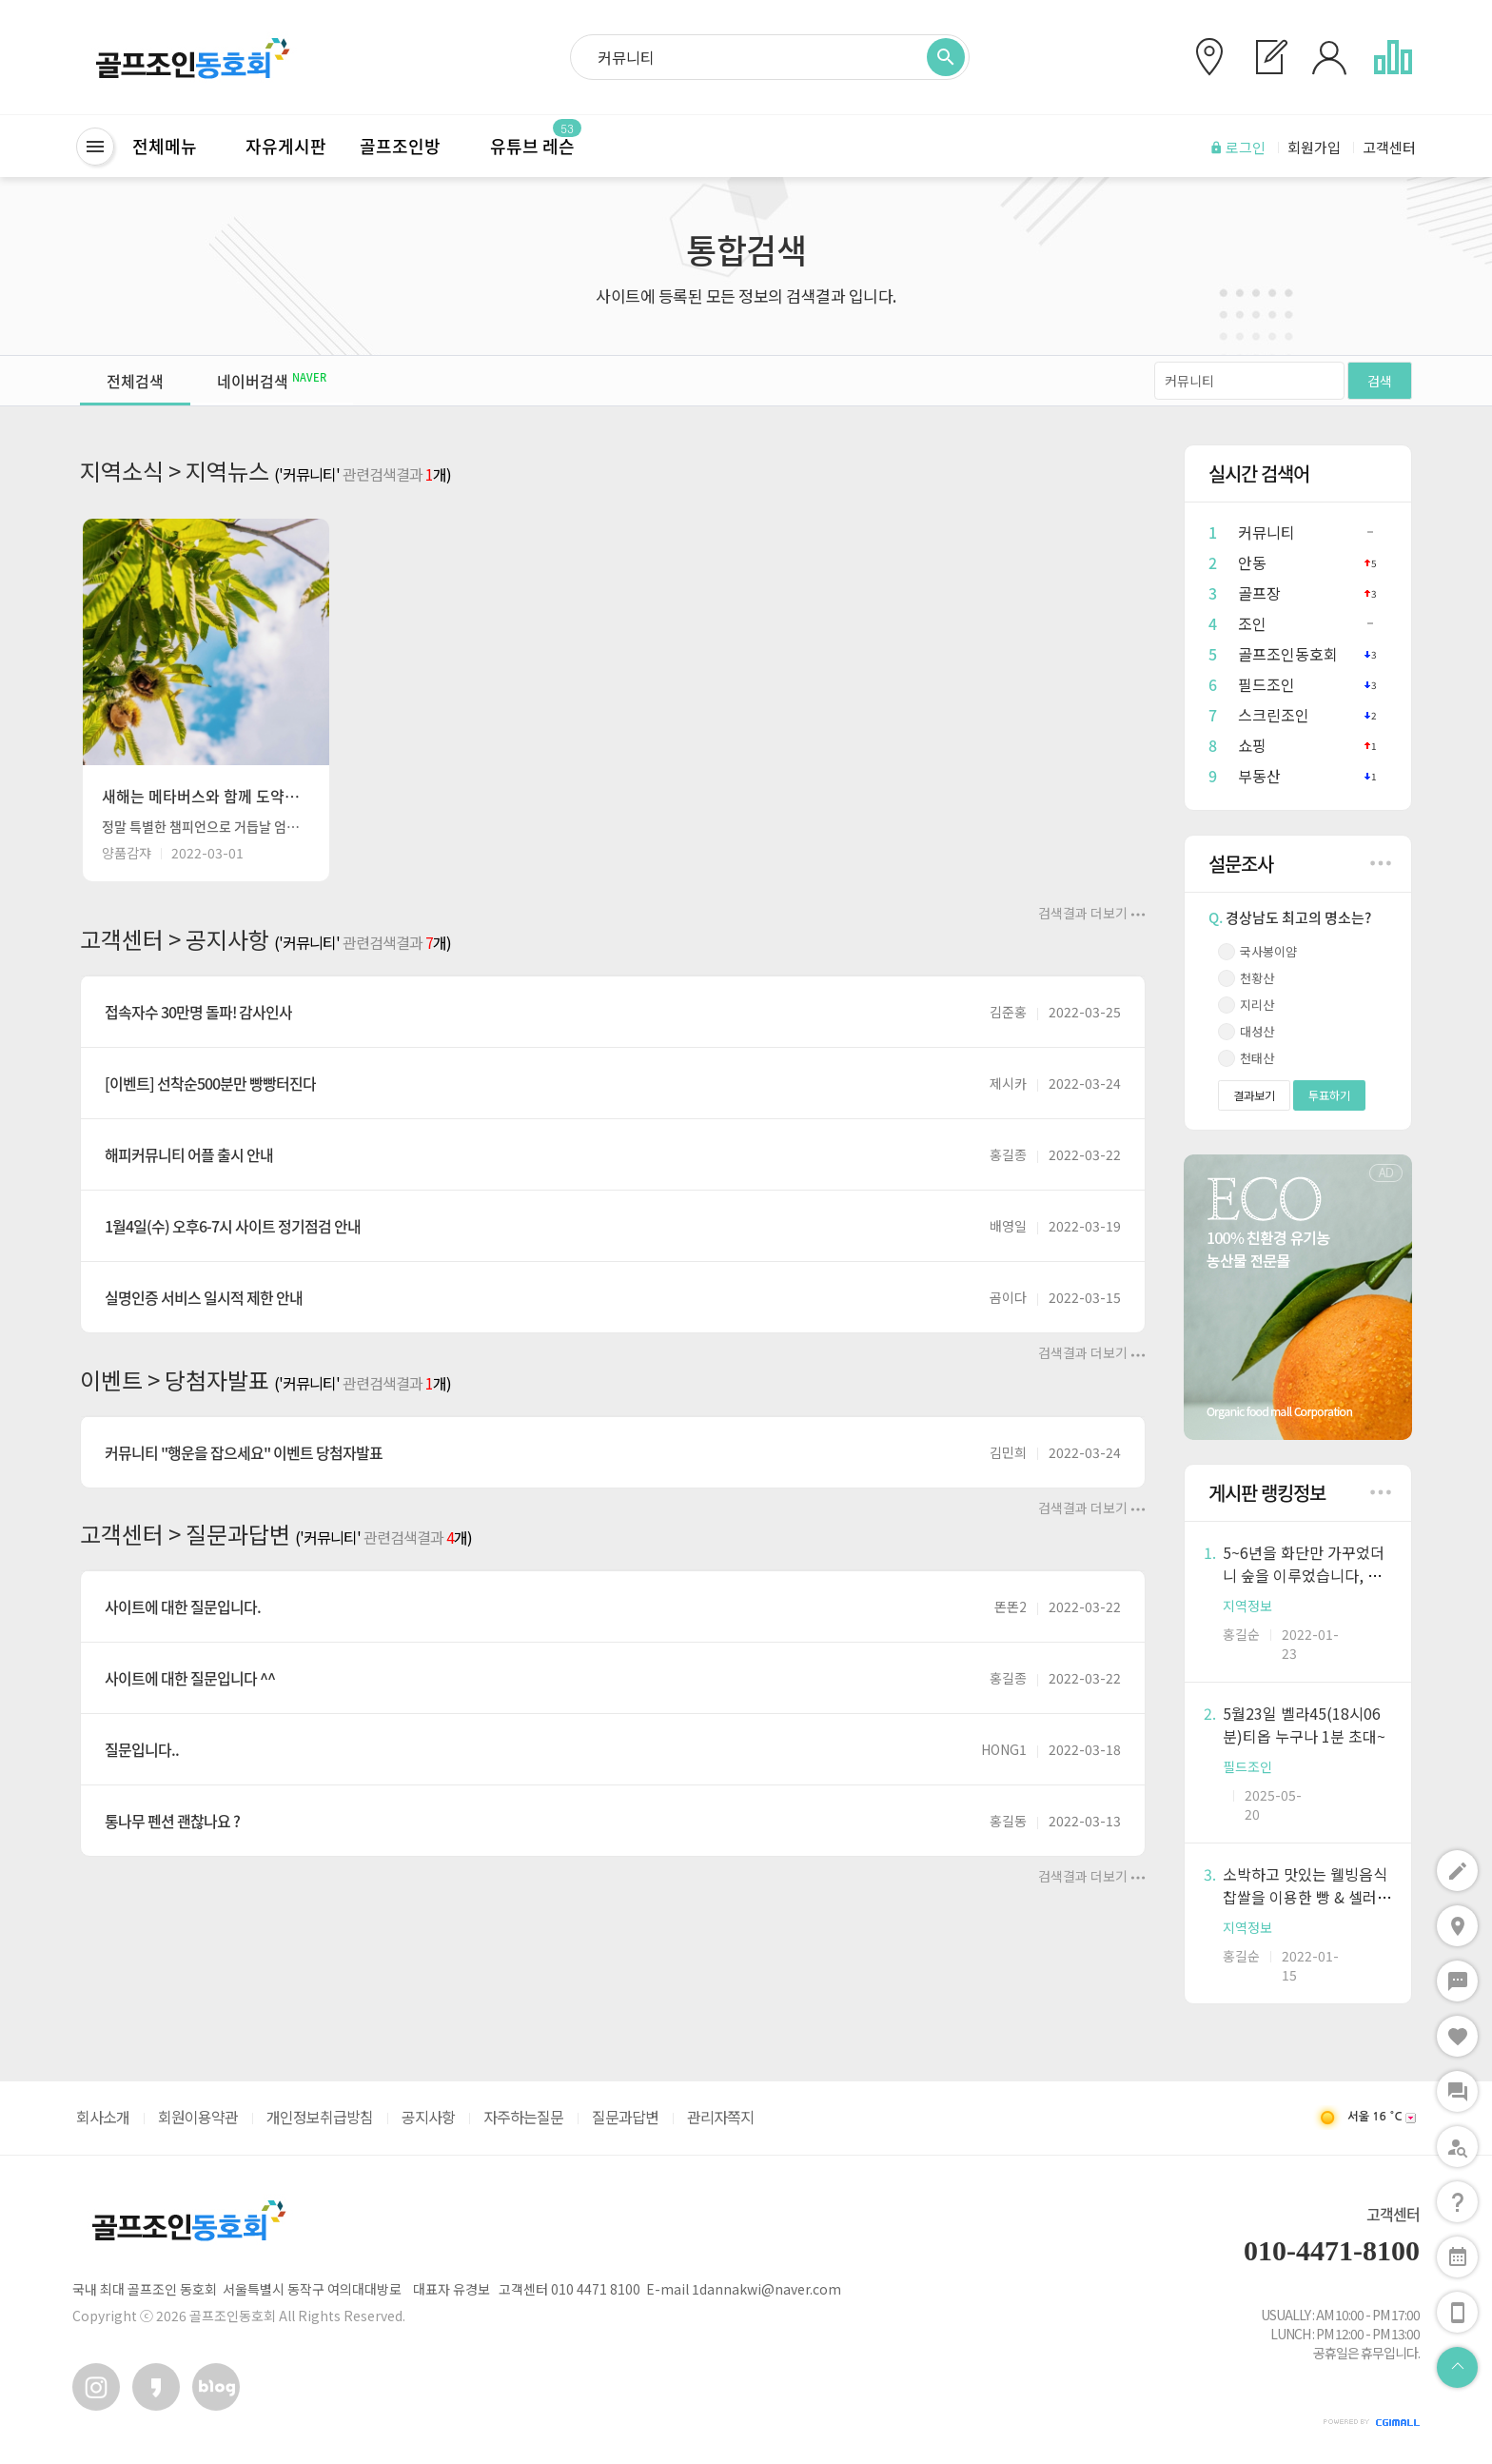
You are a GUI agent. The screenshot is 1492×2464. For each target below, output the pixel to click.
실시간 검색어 (1258, 473)
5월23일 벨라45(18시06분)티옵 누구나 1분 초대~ (1304, 1724)
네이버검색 (271, 380)
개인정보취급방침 (319, 2116)
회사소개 (102, 2116)
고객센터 (1393, 2213)
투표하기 (1329, 1095)
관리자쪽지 (720, 2116)
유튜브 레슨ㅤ (540, 146)
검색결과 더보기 (1092, 912)
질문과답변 (625, 2116)
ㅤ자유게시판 (277, 146)
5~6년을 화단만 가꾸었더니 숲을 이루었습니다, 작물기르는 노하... (1303, 1575)
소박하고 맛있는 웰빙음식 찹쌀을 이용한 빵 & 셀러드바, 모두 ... (1307, 1897)
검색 (1379, 380)
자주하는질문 (523, 2116)
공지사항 (428, 2116)
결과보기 (1254, 1095)
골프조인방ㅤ (408, 146)
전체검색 (135, 380)
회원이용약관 (198, 2116)
